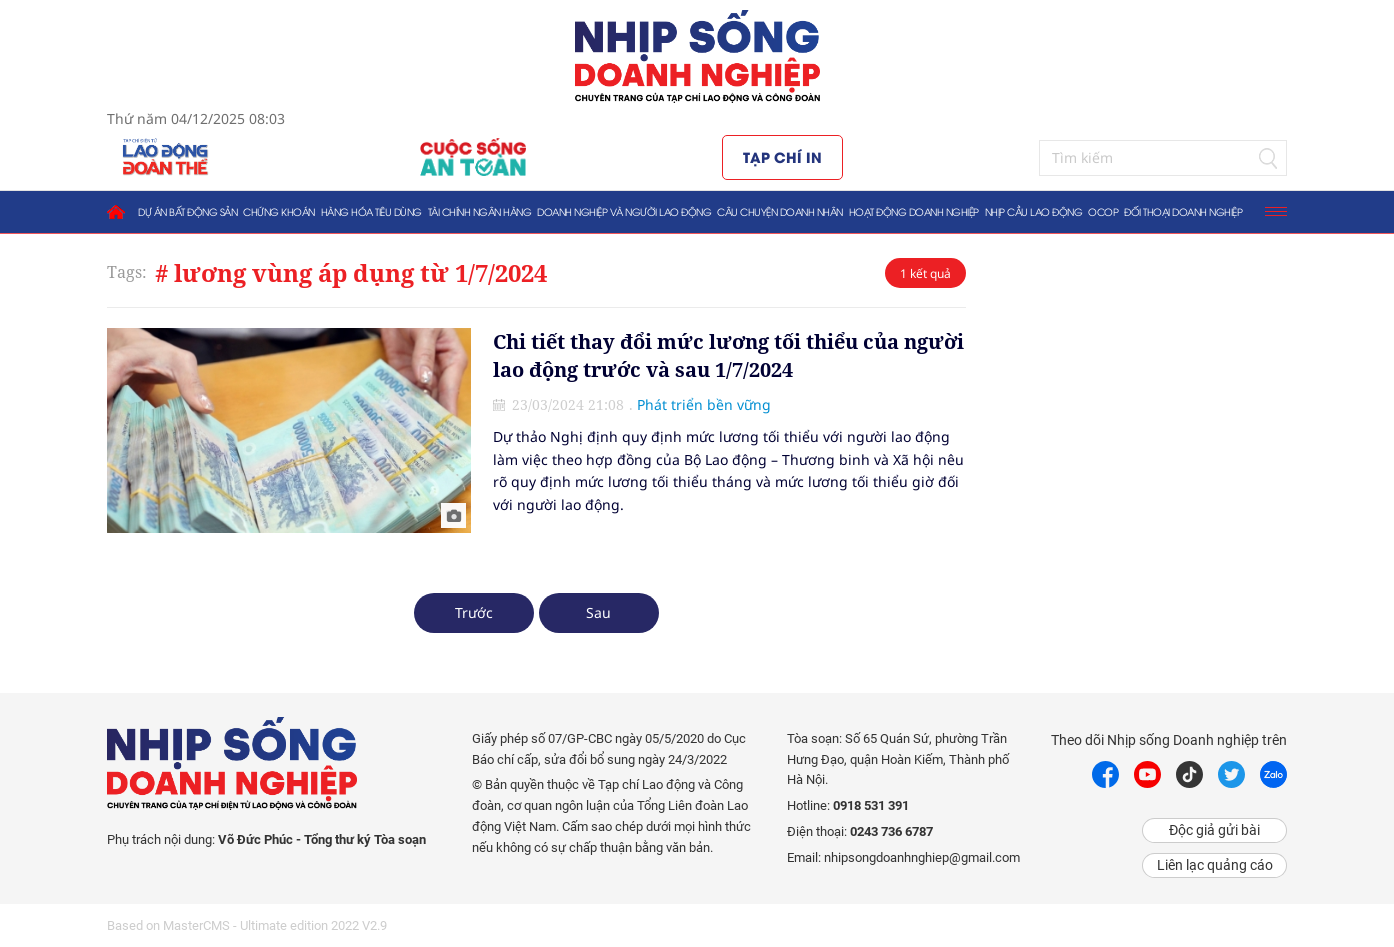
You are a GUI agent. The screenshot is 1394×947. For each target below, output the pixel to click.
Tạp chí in (782, 156)
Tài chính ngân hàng (480, 211)
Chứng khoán (279, 211)
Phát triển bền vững (704, 404)
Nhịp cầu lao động (1034, 211)
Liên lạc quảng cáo (1215, 865)
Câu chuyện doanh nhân (780, 211)
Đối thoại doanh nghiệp (1183, 211)
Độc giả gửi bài (1214, 830)
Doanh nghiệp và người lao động (624, 211)
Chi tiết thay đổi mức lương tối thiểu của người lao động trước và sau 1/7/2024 (728, 355)
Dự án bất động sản (187, 211)
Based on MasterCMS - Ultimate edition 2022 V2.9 (247, 925)
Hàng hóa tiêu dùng (371, 211)
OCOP (1103, 211)
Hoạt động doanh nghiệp (914, 211)
